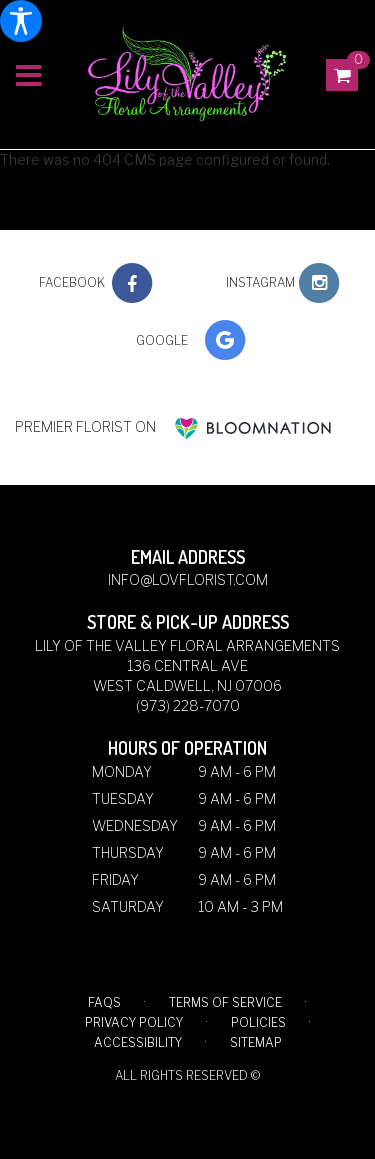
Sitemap (256, 1042)
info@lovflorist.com (188, 579)
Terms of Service (225, 1002)
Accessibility (138, 1042)
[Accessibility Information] (21, 21)
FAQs (104, 1002)
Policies (258, 1022)
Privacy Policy (134, 1022)
